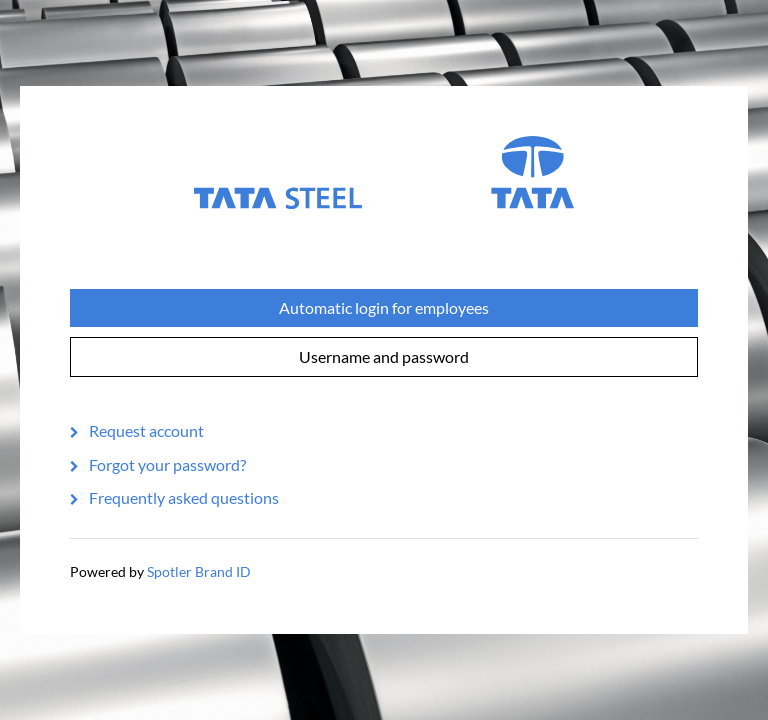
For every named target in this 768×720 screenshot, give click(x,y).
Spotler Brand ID (199, 571)
